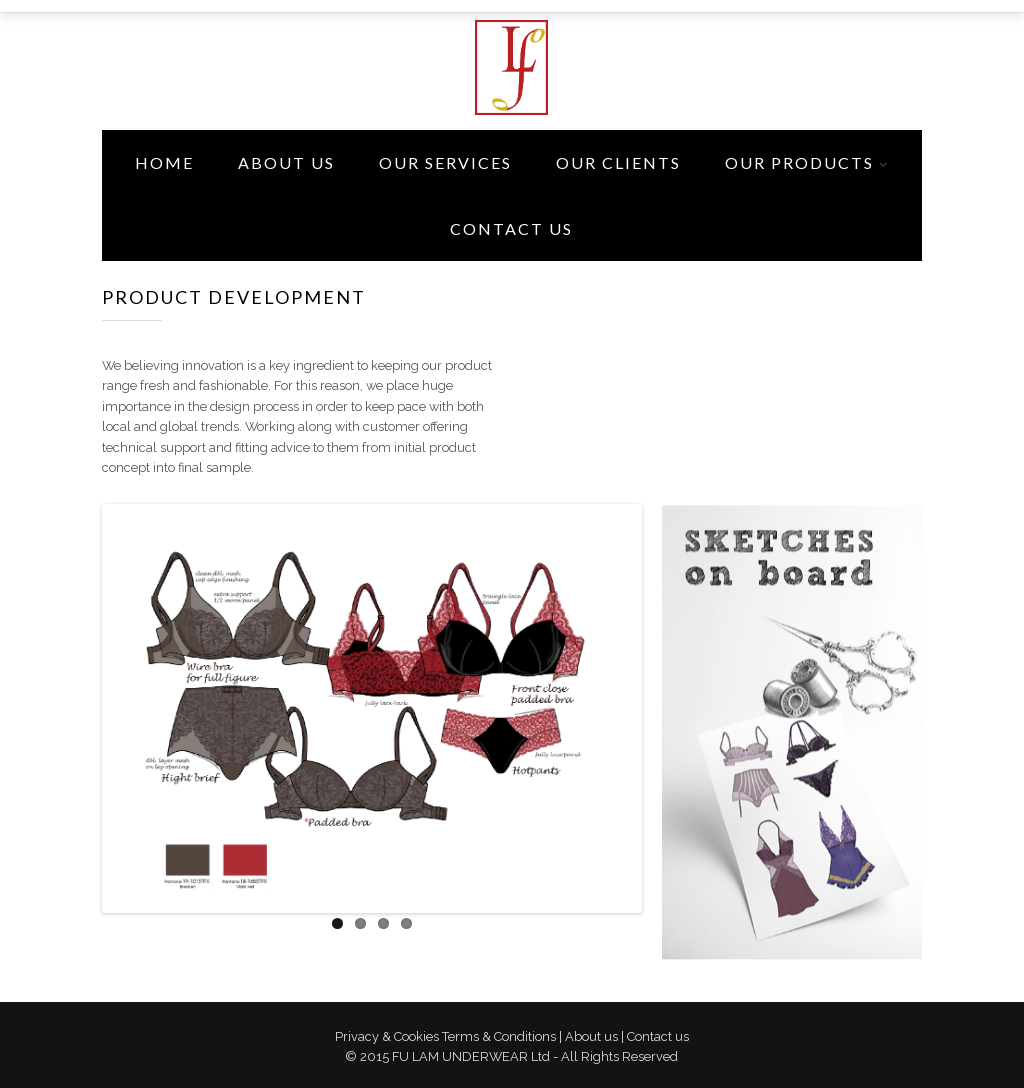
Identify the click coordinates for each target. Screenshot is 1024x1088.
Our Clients (618, 162)
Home (164, 162)
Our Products (799, 162)
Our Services (445, 162)
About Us (286, 162)
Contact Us (511, 228)
